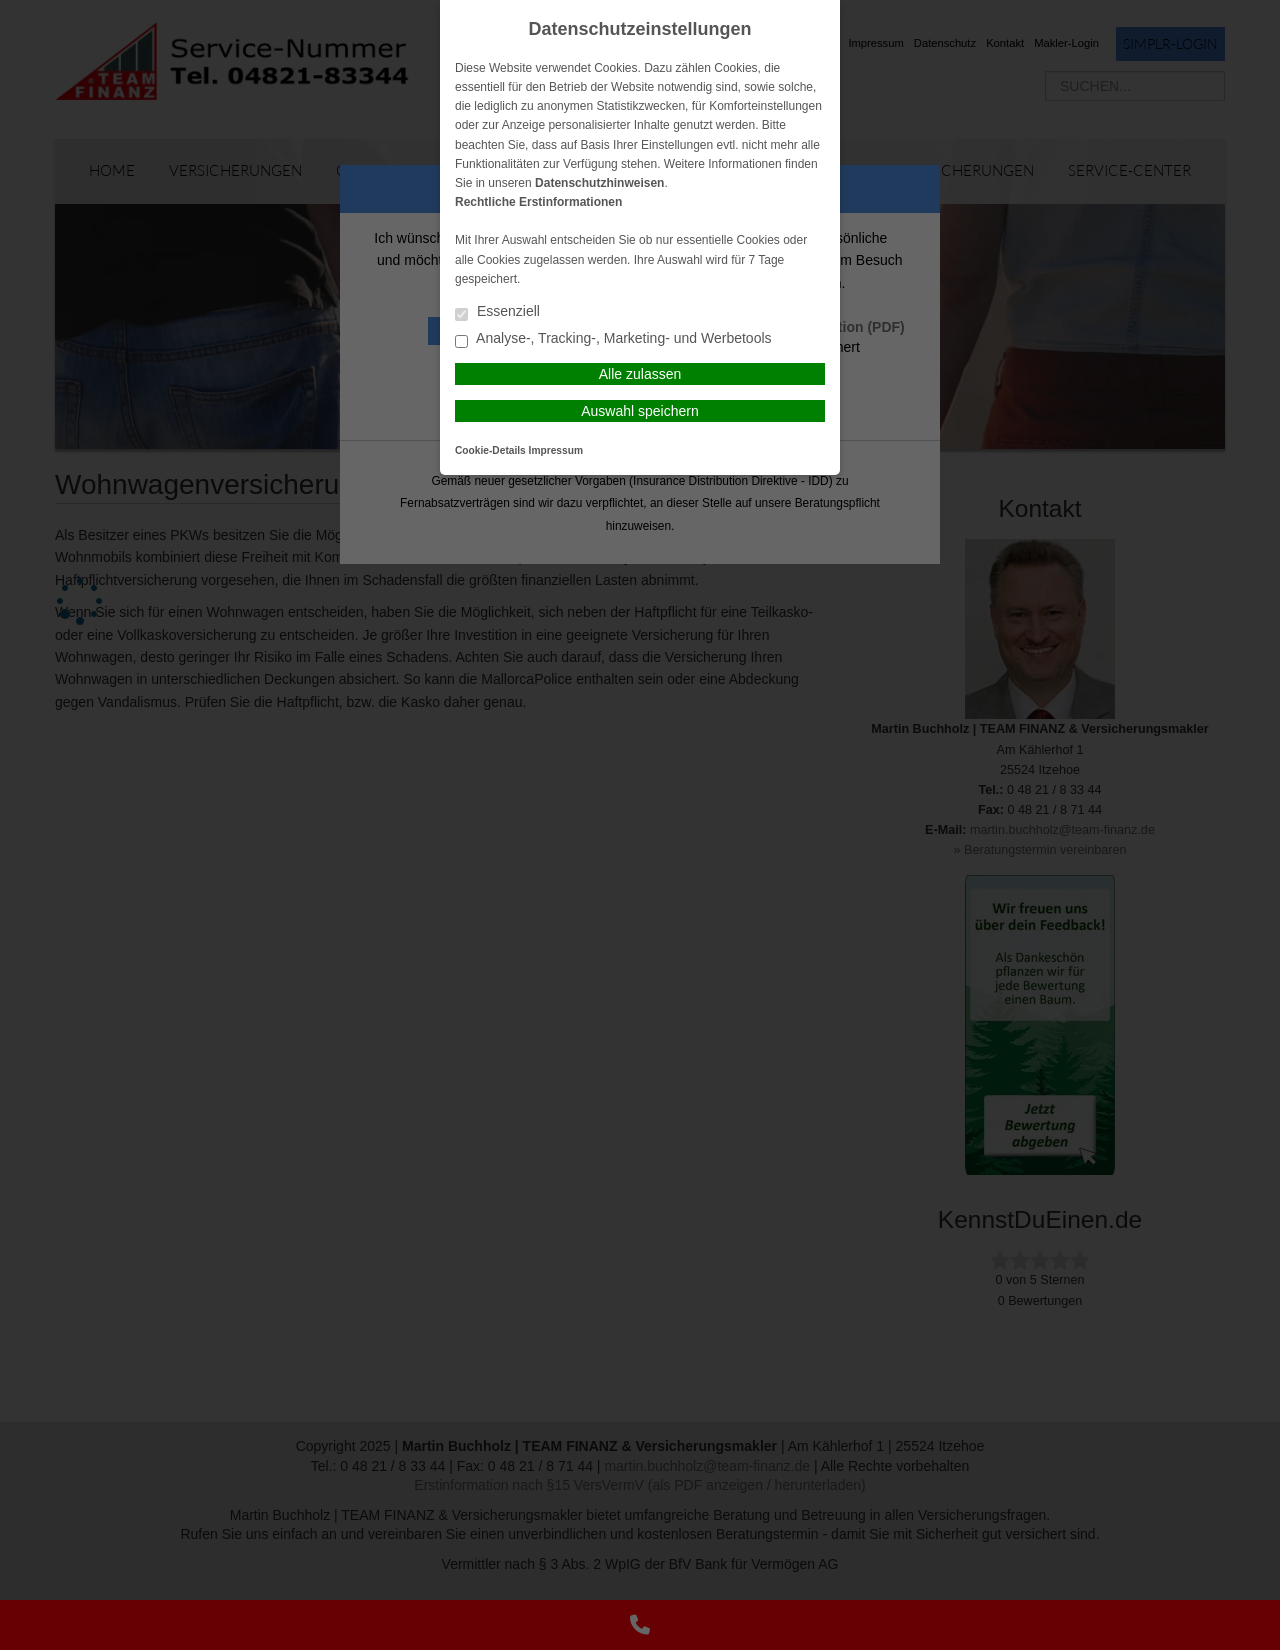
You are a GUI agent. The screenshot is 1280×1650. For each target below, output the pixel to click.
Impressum (556, 450)
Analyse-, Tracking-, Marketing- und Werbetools (613, 339)
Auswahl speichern (640, 411)
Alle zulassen (640, 374)
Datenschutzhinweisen (599, 183)
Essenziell (497, 312)
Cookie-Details (490, 450)
